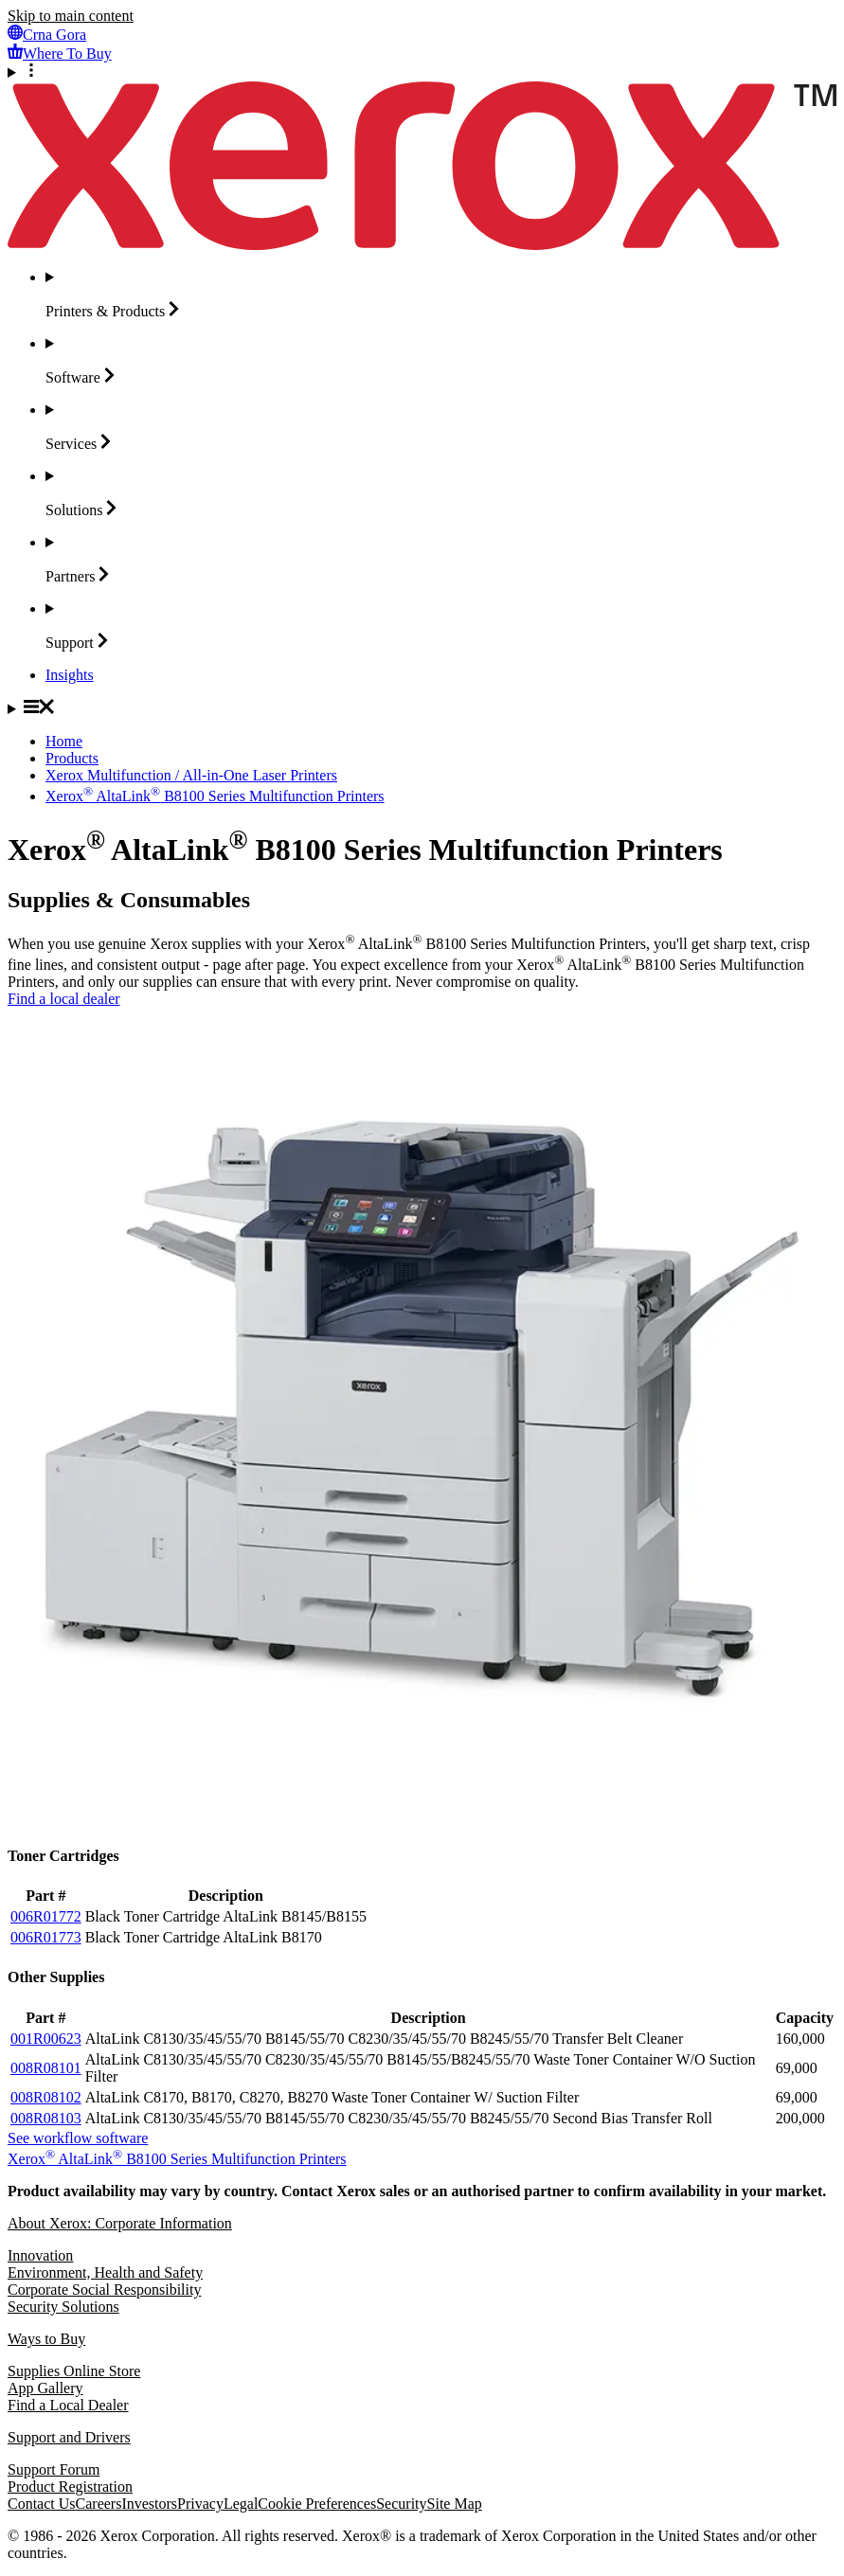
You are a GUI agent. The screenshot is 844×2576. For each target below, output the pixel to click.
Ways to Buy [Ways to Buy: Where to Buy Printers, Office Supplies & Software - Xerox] (46, 2339)
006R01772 (45, 1916)
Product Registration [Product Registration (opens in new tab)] (70, 2486)
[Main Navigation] (422, 708)
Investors (149, 2504)
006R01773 (45, 1937)
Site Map (454, 2504)
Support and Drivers (69, 2437)
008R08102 (45, 2097)
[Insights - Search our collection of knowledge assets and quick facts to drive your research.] (69, 675)
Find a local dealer (64, 999)
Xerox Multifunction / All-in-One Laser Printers (191, 775)
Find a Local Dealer (68, 2405)
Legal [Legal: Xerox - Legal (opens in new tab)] (241, 2504)
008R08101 (45, 2068)
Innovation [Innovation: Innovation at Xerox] (40, 2255)
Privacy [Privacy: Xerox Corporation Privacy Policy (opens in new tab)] (200, 2504)
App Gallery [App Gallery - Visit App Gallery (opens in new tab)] (45, 2388)
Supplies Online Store (74, 2371)
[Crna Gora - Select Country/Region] (47, 35)
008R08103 (45, 2118)
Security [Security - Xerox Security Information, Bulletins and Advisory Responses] (401, 2504)
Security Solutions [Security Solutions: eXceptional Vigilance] (63, 2307)
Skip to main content (71, 16)
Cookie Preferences (317, 2504)
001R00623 (45, 2038)
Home (63, 741)
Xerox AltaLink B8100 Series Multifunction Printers (215, 796)
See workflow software (78, 2138)
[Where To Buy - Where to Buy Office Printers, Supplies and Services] (60, 53)
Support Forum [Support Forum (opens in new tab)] (53, 2469)
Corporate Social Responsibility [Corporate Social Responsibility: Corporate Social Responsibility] (104, 2289)
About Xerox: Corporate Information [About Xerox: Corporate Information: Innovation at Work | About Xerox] (120, 2223)
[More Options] (422, 72)
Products (72, 758)
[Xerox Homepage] (422, 245)
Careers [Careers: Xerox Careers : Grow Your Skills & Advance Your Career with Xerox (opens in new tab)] (99, 2504)
